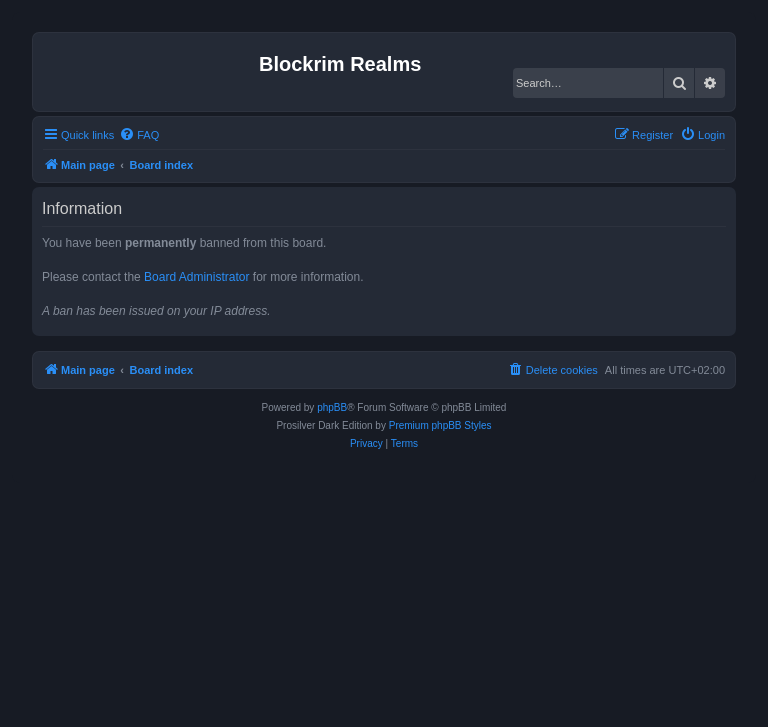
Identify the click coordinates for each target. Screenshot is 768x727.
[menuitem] (139, 135)
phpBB (332, 407)
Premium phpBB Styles (440, 425)
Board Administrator (196, 277)
